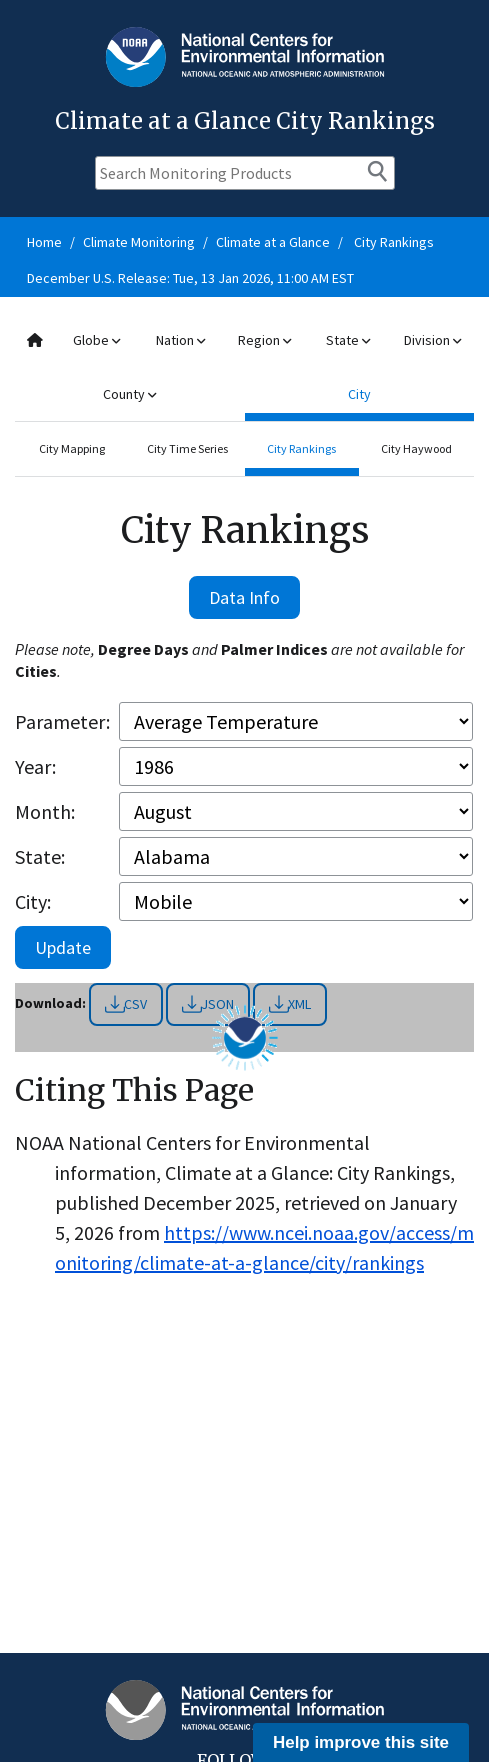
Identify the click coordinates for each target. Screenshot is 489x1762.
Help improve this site (361, 1742)
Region (264, 340)
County (129, 394)
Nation (180, 340)
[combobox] (244, 367)
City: (33, 901)
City (359, 394)
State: (40, 856)
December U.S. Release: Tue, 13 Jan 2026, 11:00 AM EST (190, 278)
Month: (45, 811)
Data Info (244, 597)
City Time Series (187, 448)
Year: (35, 766)
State (348, 340)
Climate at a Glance (273, 242)
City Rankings (394, 242)
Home (44, 242)
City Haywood (416, 448)
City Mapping (72, 448)
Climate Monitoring (139, 242)
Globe (96, 340)
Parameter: (62, 721)
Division (432, 340)
